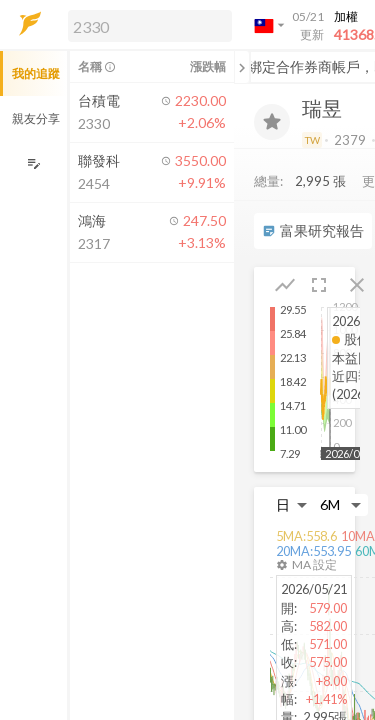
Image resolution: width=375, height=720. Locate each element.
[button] (146, 25)
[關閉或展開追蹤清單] (242, 67)
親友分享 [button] (36, 118)
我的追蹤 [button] (36, 73)
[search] (150, 26)
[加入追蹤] (272, 122)
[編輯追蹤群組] (33, 163)
